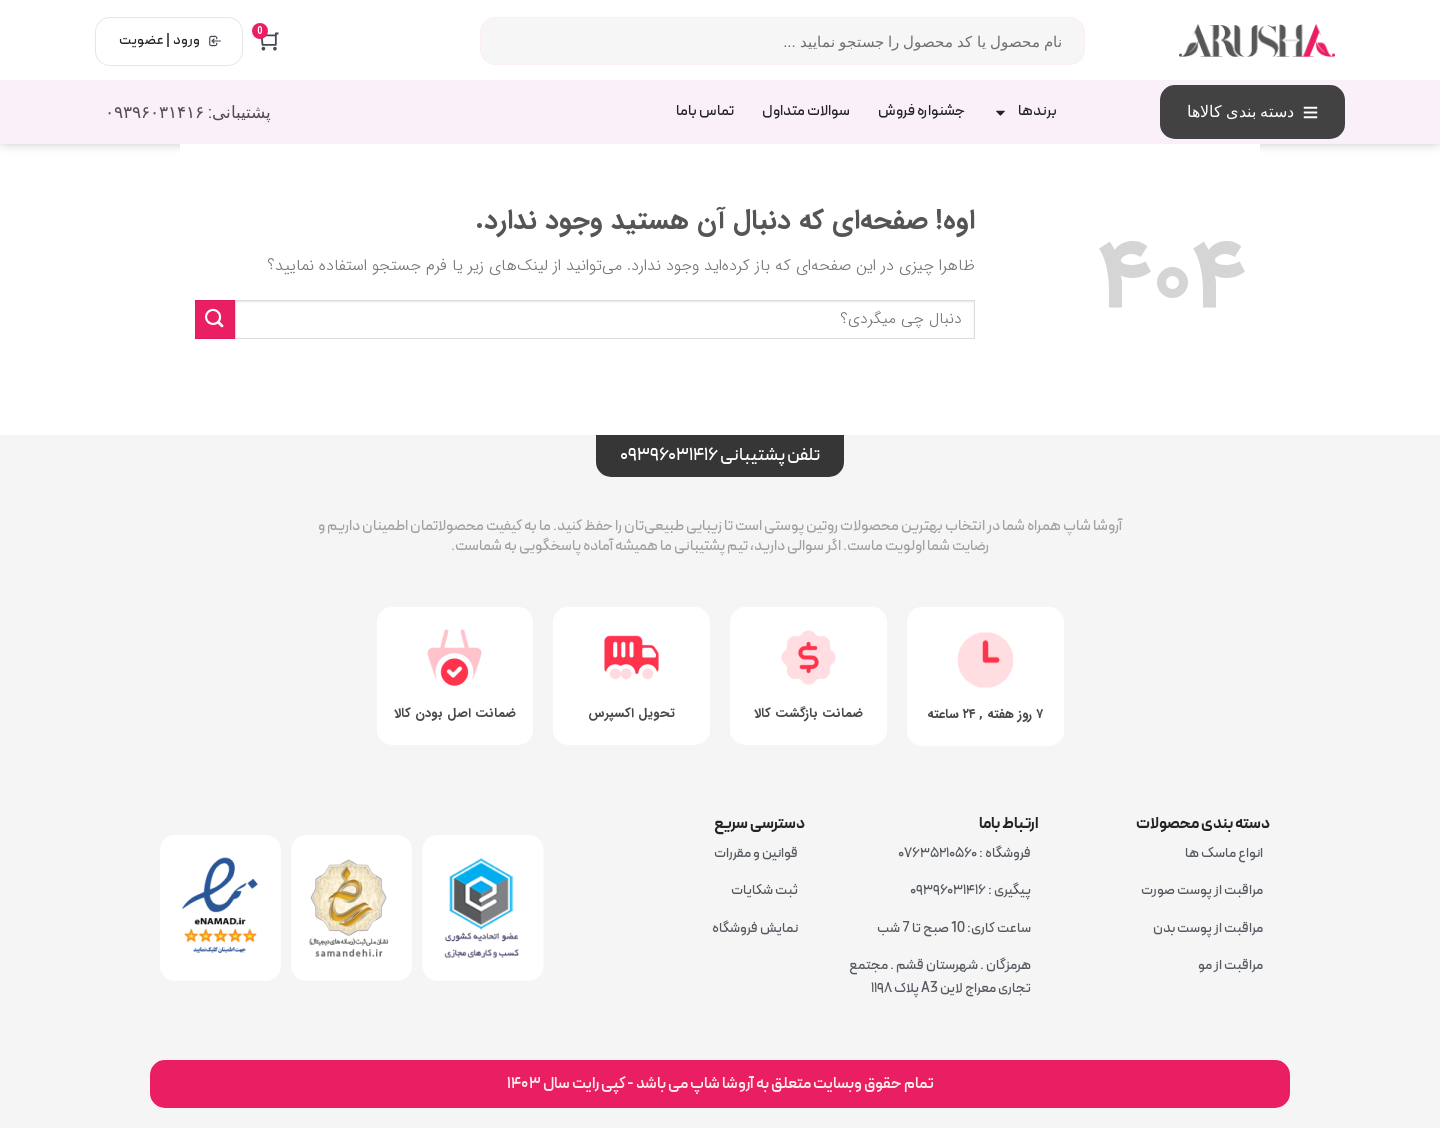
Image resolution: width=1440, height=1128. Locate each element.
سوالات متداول (806, 111)
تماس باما (705, 111)
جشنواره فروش (921, 111)
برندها (1025, 112)
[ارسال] (215, 319)
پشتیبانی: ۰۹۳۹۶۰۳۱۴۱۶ (188, 112)
